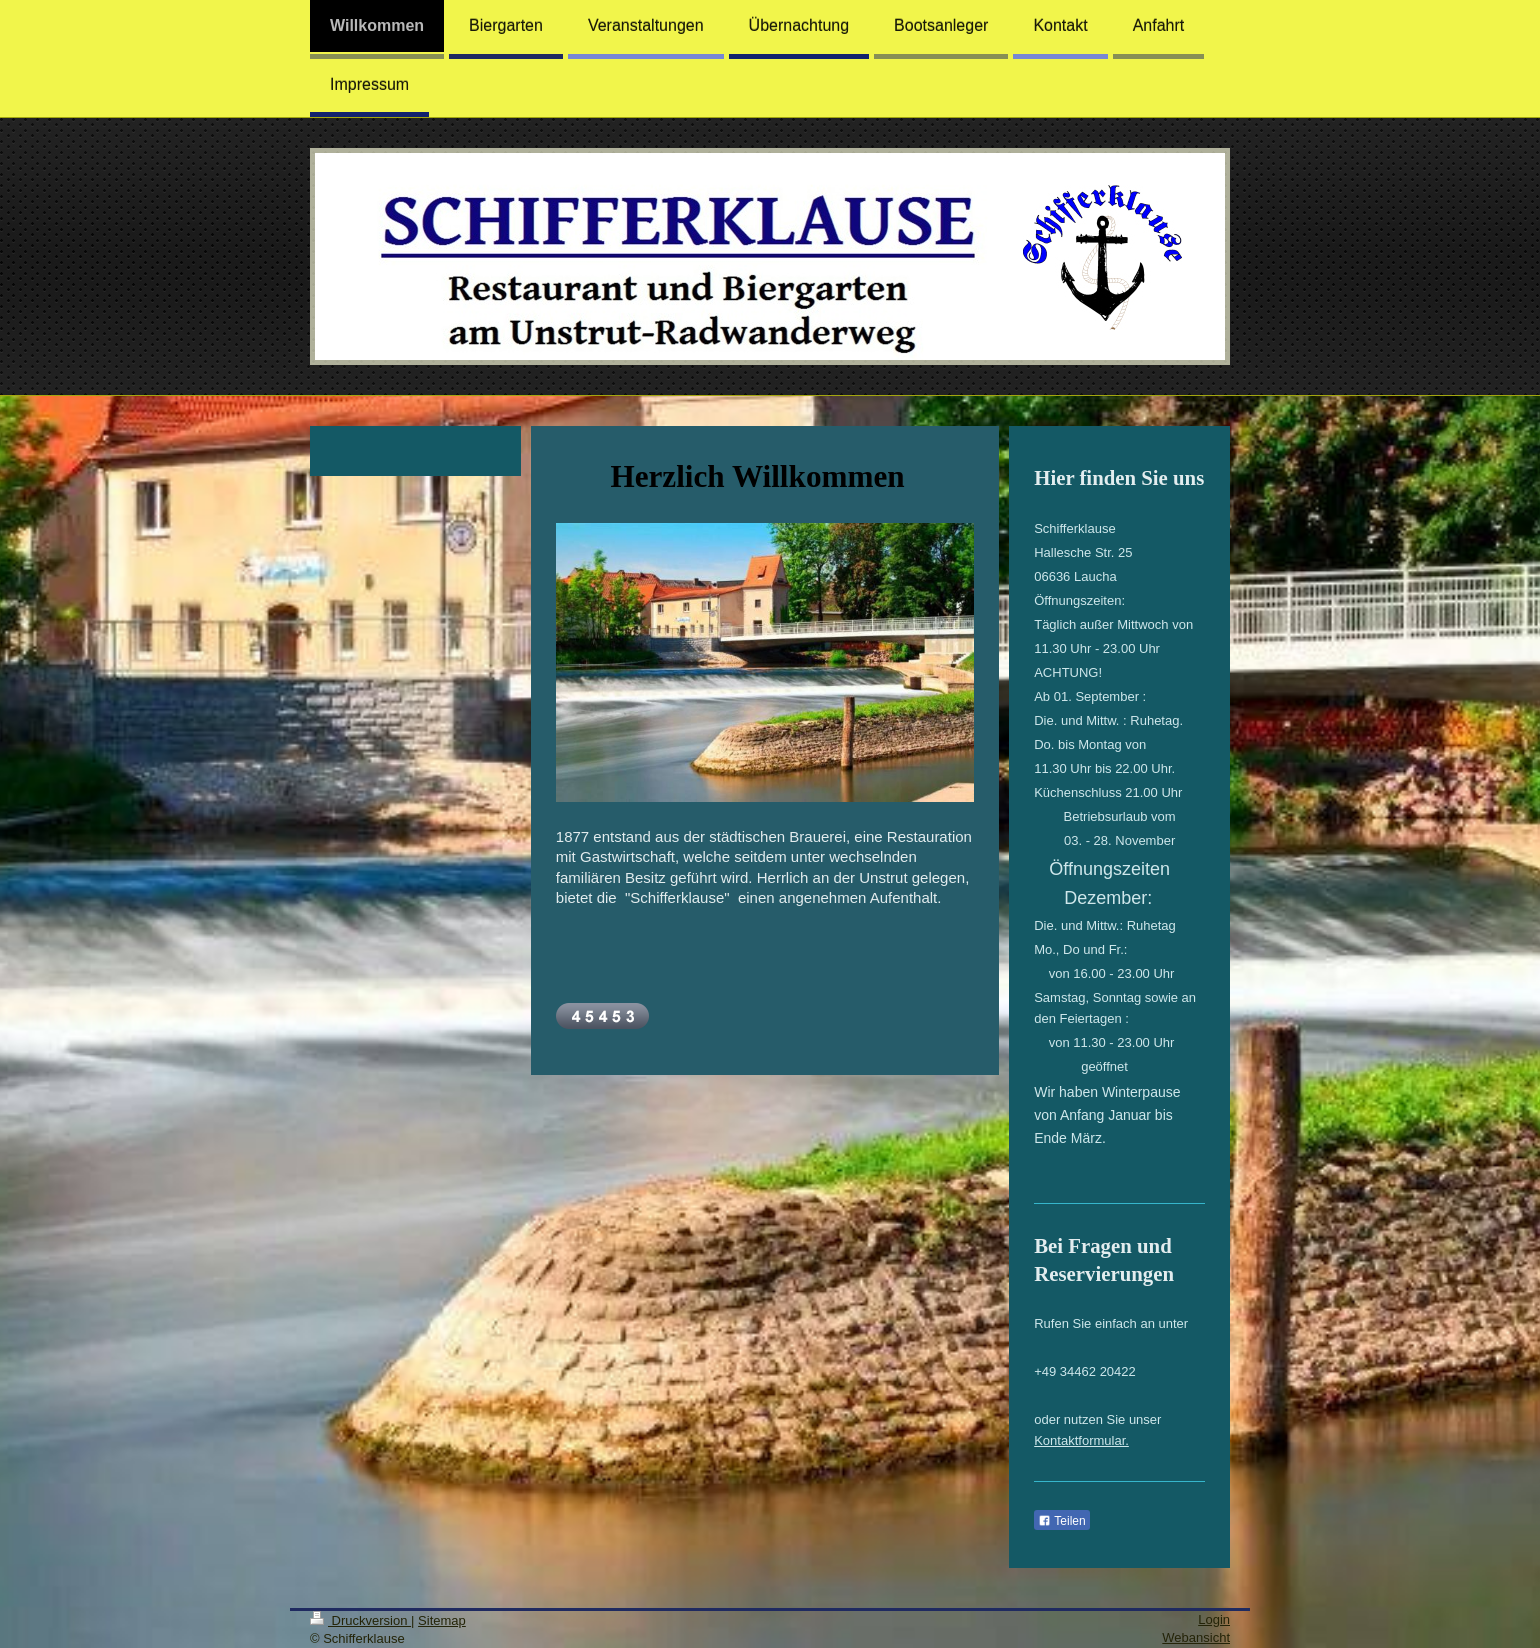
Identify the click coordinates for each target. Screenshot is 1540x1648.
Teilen (1061, 1521)
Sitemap (442, 1620)
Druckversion (360, 1620)
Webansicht (1196, 1637)
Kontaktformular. (1081, 1440)
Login (1214, 1619)
